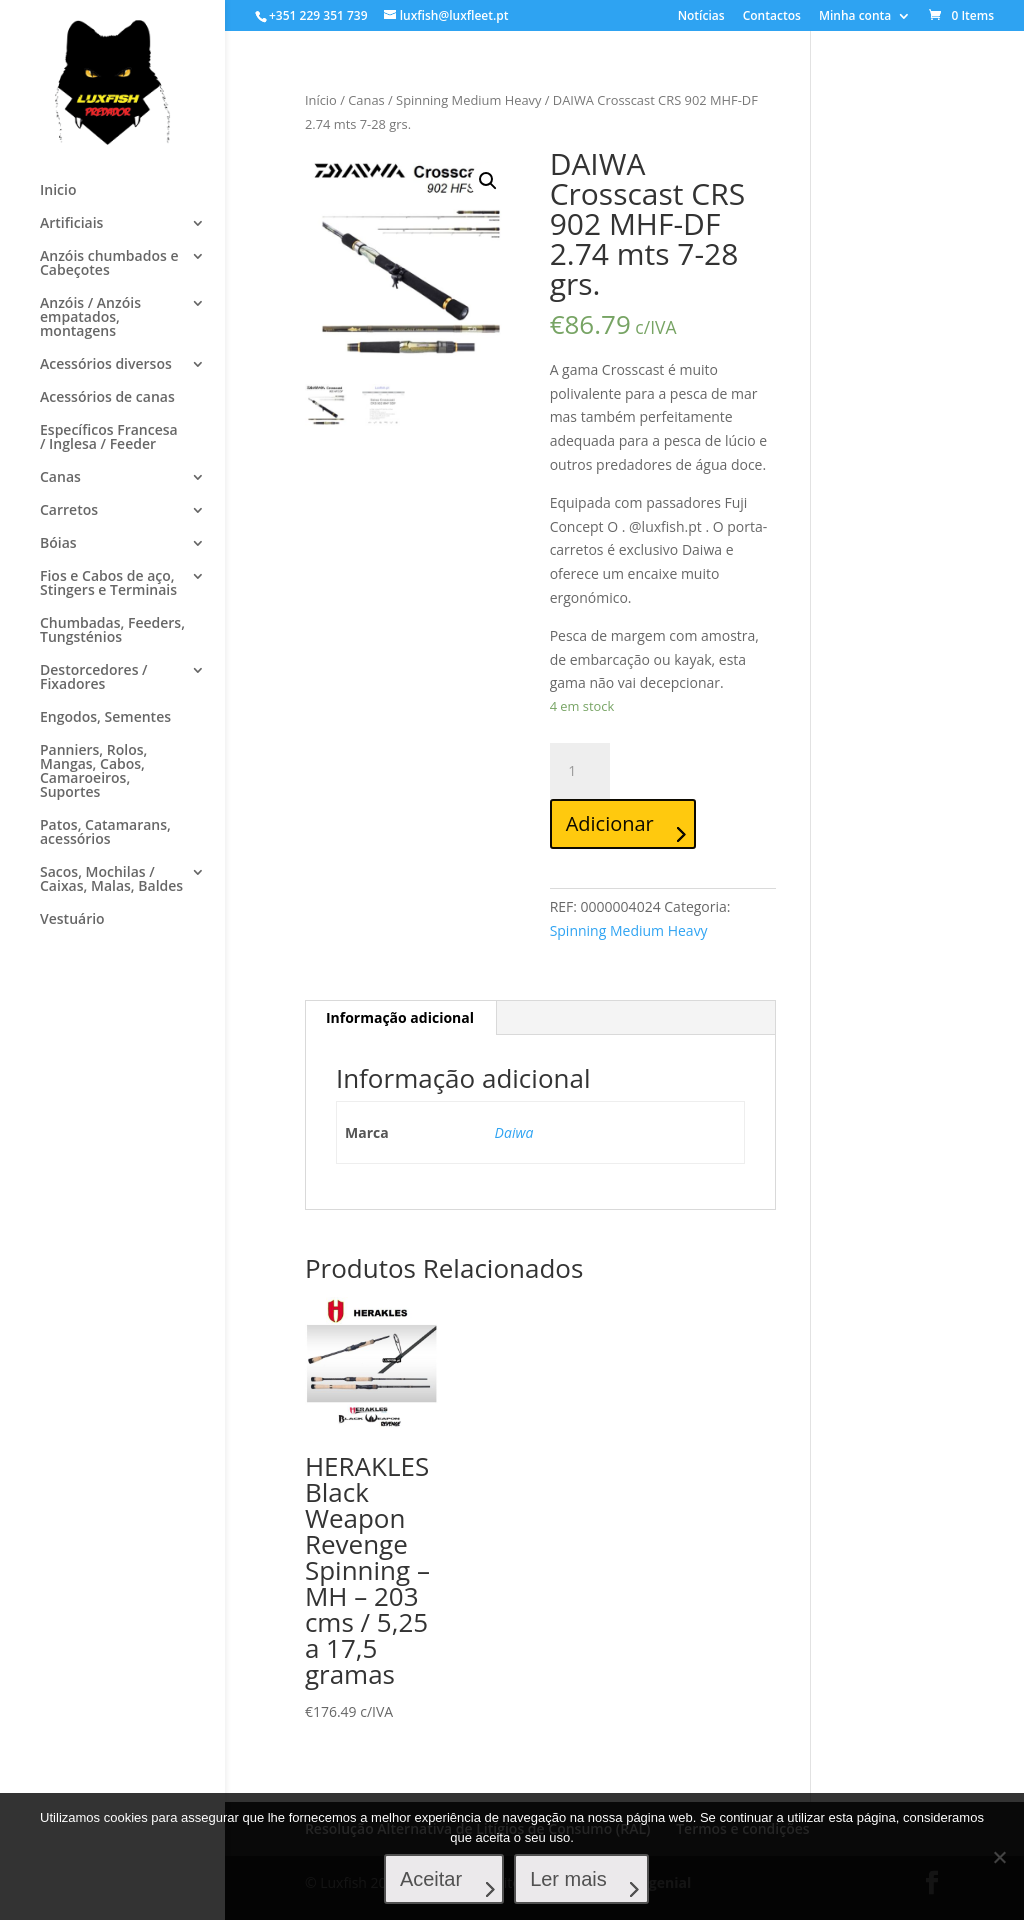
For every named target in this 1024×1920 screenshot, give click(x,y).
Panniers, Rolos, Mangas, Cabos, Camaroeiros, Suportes (93, 772)
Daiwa (514, 1132)
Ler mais (569, 1880)
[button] (488, 181)
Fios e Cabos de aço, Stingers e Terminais (108, 584)
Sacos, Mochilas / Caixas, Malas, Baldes (111, 880)
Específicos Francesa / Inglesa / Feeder (109, 438)
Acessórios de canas (107, 398)
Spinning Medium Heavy (468, 100)
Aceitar (432, 1880)
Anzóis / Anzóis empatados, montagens (90, 318)
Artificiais (71, 224)
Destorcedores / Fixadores (94, 678)
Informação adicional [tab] (400, 1017)
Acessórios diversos (106, 365)
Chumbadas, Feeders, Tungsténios (112, 631)
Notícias (701, 17)
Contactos (772, 17)
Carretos (69, 511)
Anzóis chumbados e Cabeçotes (109, 264)
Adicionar (610, 823)
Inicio (58, 191)
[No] (999, 1857)
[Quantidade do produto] (580, 771)
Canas (60, 478)
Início (321, 100)
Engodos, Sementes (105, 718)
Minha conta (855, 17)
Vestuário (72, 920)
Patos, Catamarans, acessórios (105, 833)
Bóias (58, 544)
